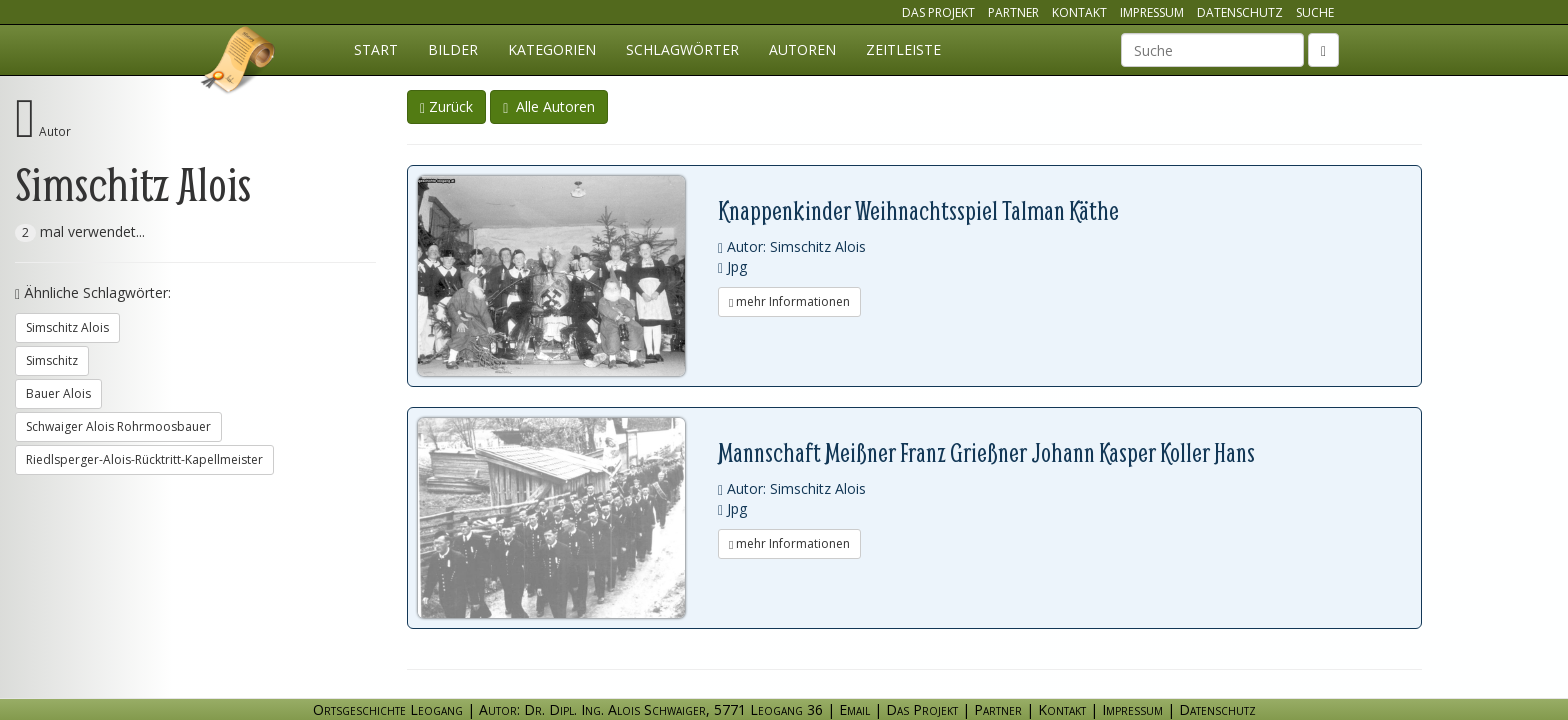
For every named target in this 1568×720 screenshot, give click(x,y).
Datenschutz (1240, 12)
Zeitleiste (903, 49)
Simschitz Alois (67, 327)
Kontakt (1079, 12)
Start (376, 49)
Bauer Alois (58, 393)
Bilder (453, 49)
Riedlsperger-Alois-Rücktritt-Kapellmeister (144, 459)
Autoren (802, 49)
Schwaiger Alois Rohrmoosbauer (118, 426)
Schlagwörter (682, 49)
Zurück (446, 106)
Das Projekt (938, 12)
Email (854, 709)
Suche (1315, 12)
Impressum (1152, 12)
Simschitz (52, 360)
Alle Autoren (549, 106)
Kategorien (552, 49)
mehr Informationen (789, 301)
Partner (1013, 12)
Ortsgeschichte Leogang (239, 63)
